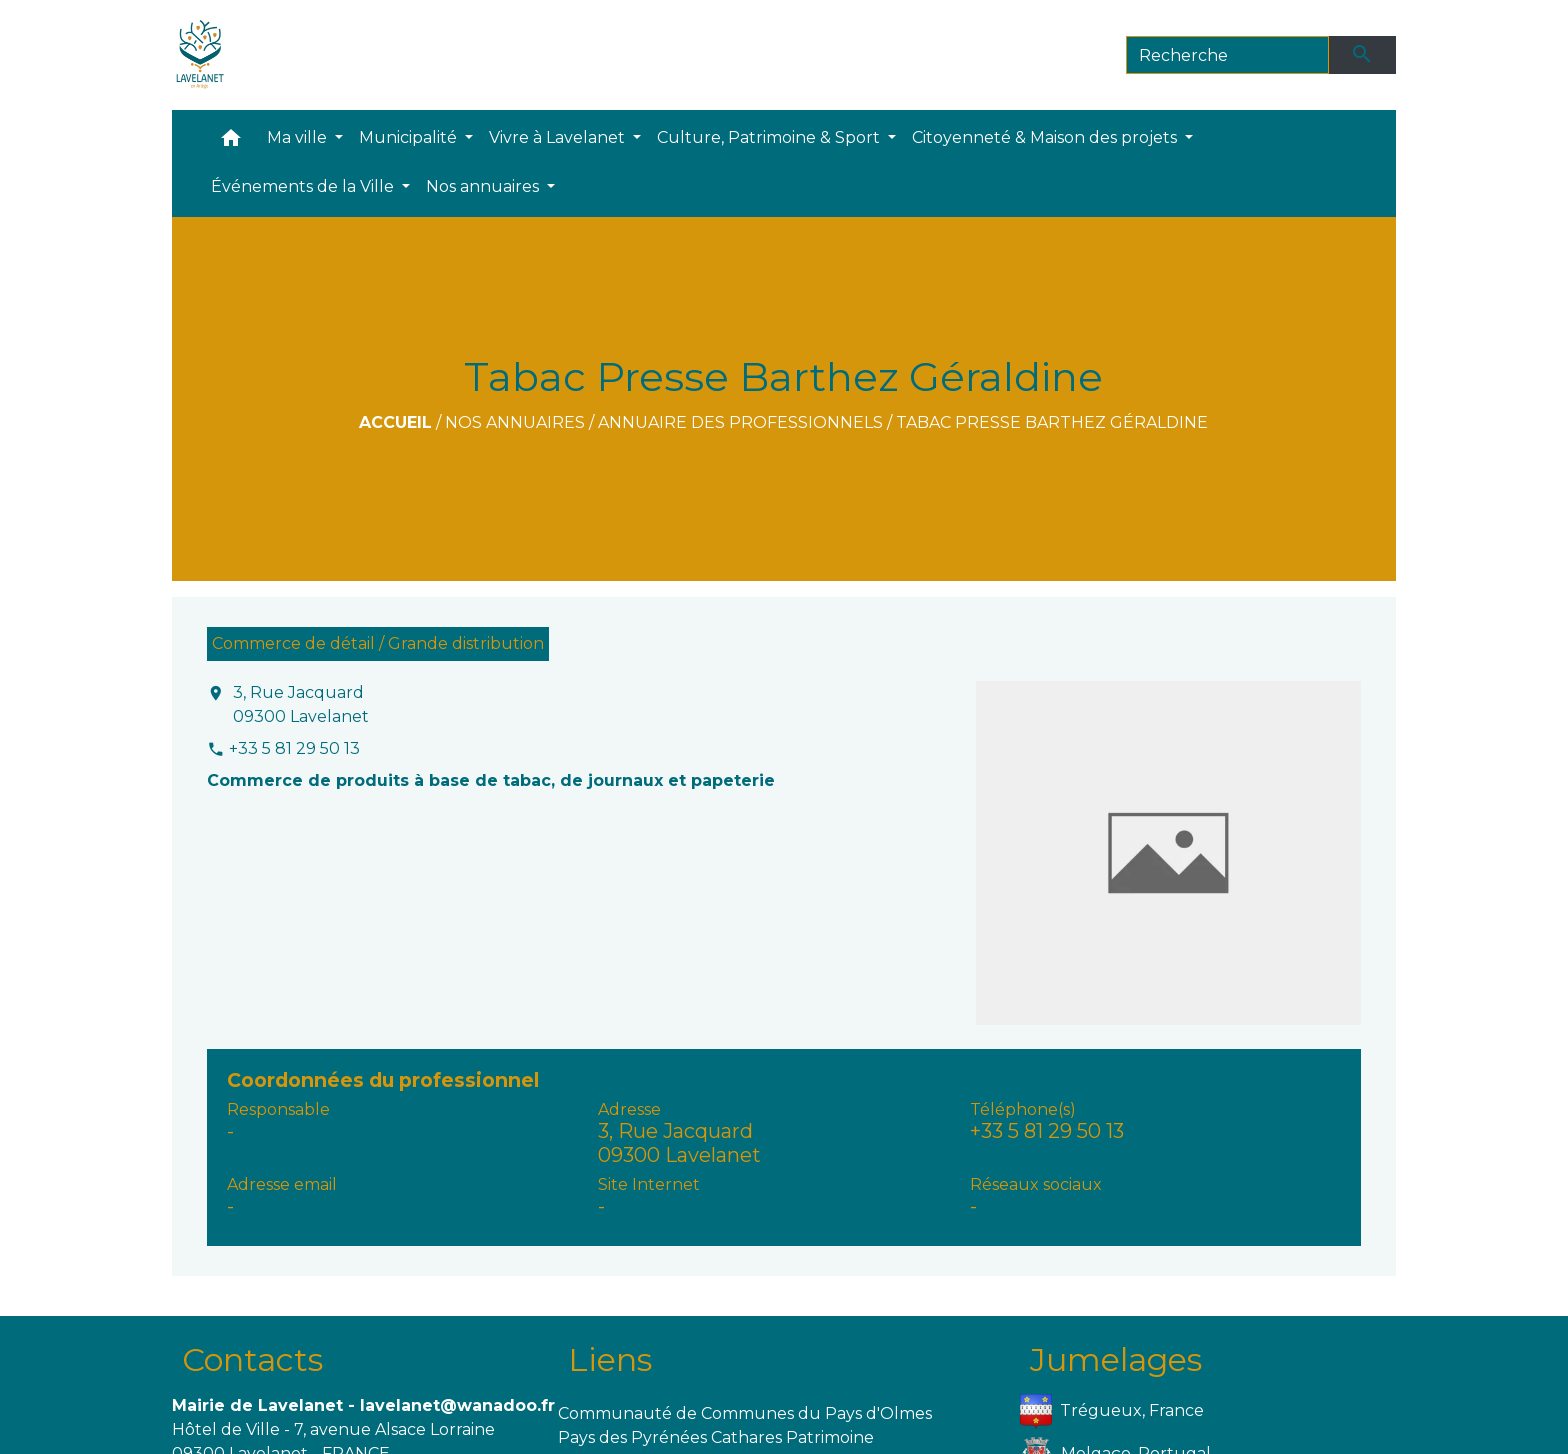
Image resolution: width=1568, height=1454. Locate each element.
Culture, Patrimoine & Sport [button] (770, 137)
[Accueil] (200, 55)
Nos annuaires (515, 422)
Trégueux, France (1112, 1411)
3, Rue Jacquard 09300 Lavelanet (301, 704)
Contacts (252, 1359)
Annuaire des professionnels (740, 422)
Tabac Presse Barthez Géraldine (1052, 422)
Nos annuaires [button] (484, 186)
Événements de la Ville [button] (304, 186)
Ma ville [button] (299, 137)
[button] (231, 142)
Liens (610, 1359)
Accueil (395, 422)
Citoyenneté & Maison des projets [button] (1046, 137)
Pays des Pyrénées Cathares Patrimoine (716, 1437)
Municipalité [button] (410, 137)
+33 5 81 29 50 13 (294, 748)
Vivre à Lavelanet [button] (559, 137)
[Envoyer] (1363, 55)
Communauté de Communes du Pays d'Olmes (745, 1413)
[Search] (1227, 55)
